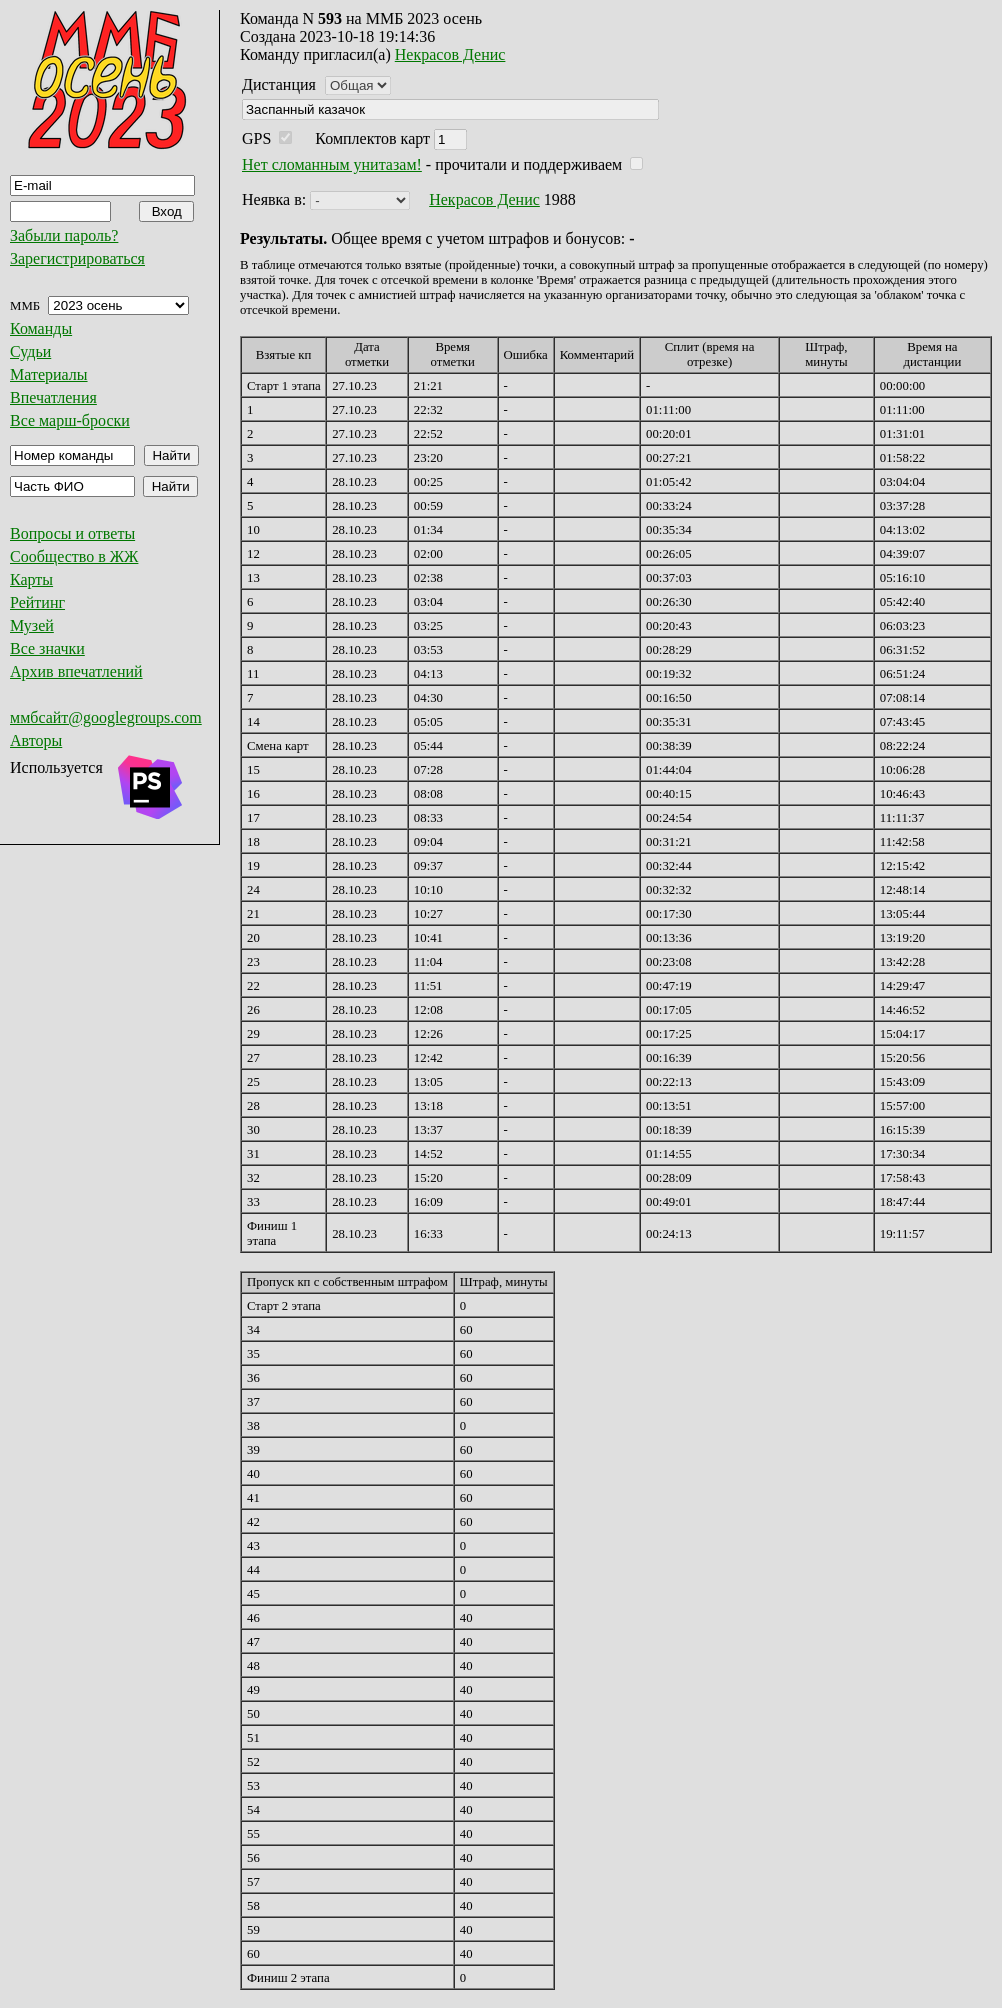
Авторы (36, 740)
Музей (32, 625)
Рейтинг (37, 602)
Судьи (30, 351)
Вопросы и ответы (72, 533)
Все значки (47, 648)
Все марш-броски (70, 420)
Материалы (49, 374)
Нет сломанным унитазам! (332, 164)
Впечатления (53, 397)
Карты (31, 579)
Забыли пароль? (64, 235)
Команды (41, 328)
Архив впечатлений (76, 671)
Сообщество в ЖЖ (74, 556)
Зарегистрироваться (77, 258)
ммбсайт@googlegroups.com (106, 717)
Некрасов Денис (450, 54)
